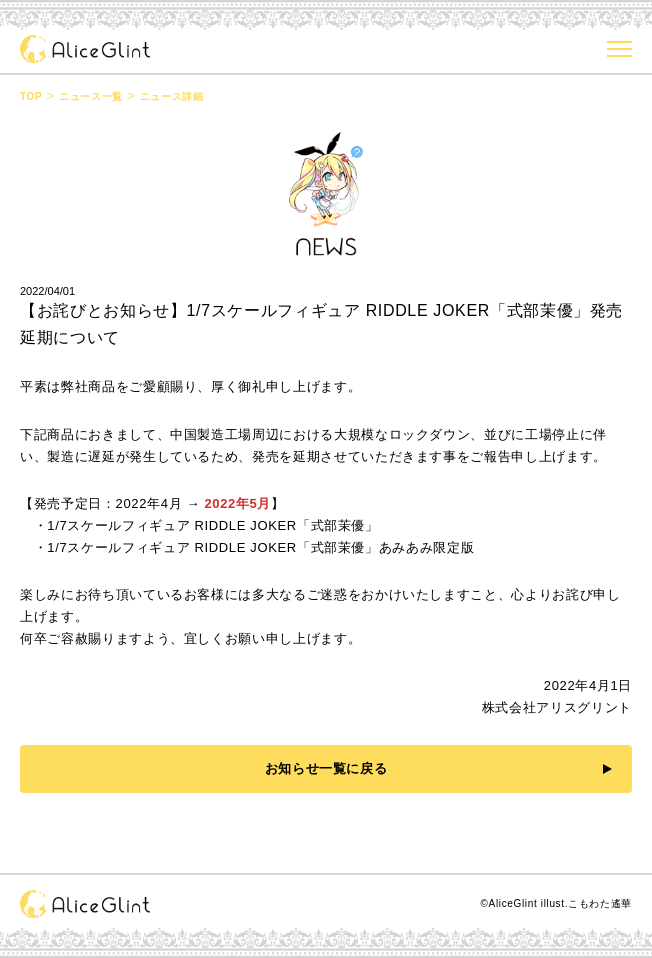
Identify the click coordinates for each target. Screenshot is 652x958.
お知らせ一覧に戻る (326, 768)
